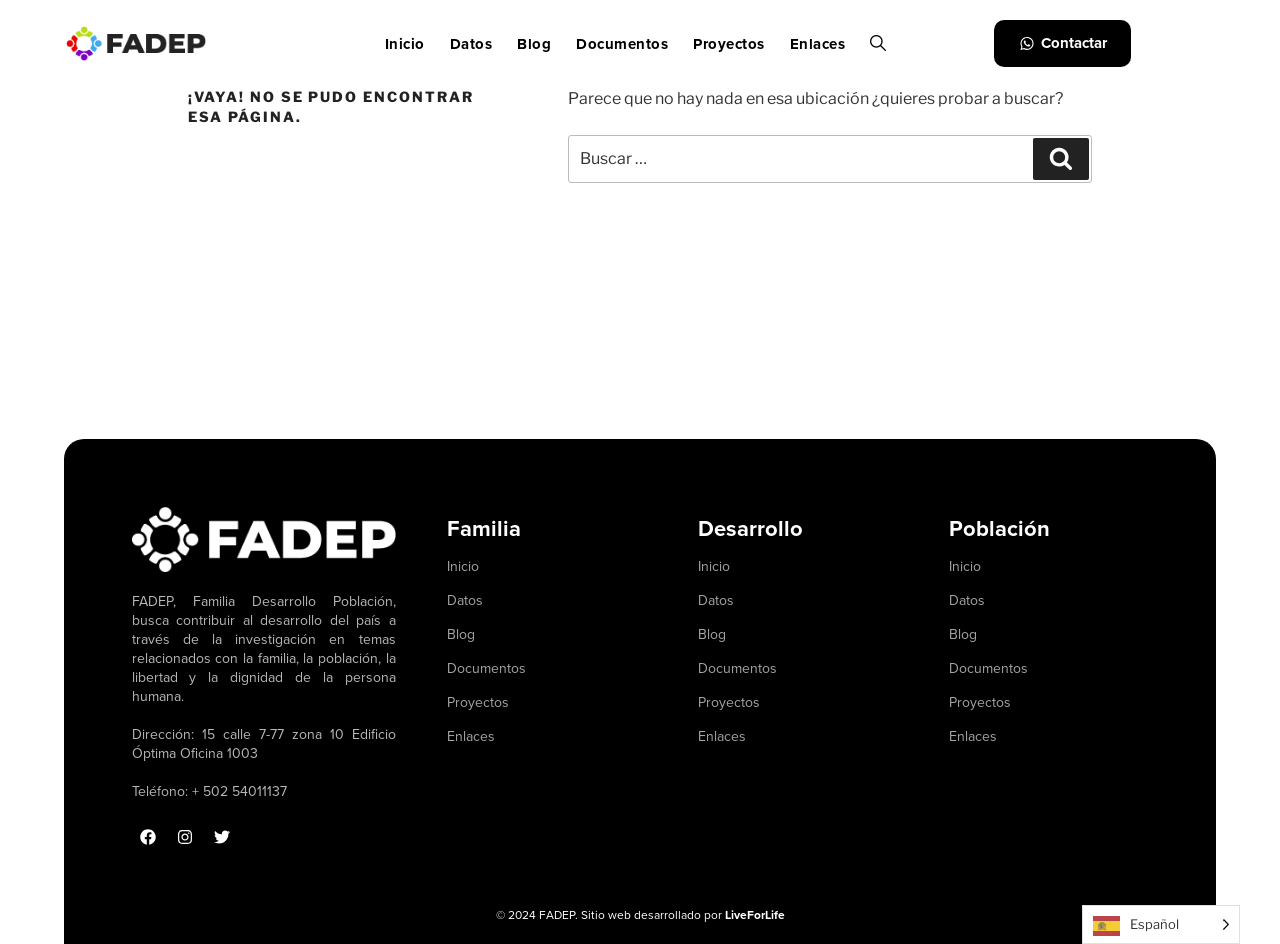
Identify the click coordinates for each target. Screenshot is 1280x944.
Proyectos (729, 44)
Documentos (622, 44)
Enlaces (818, 44)
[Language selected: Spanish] (1161, 924)
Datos (471, 44)
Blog (534, 44)
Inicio (405, 44)
